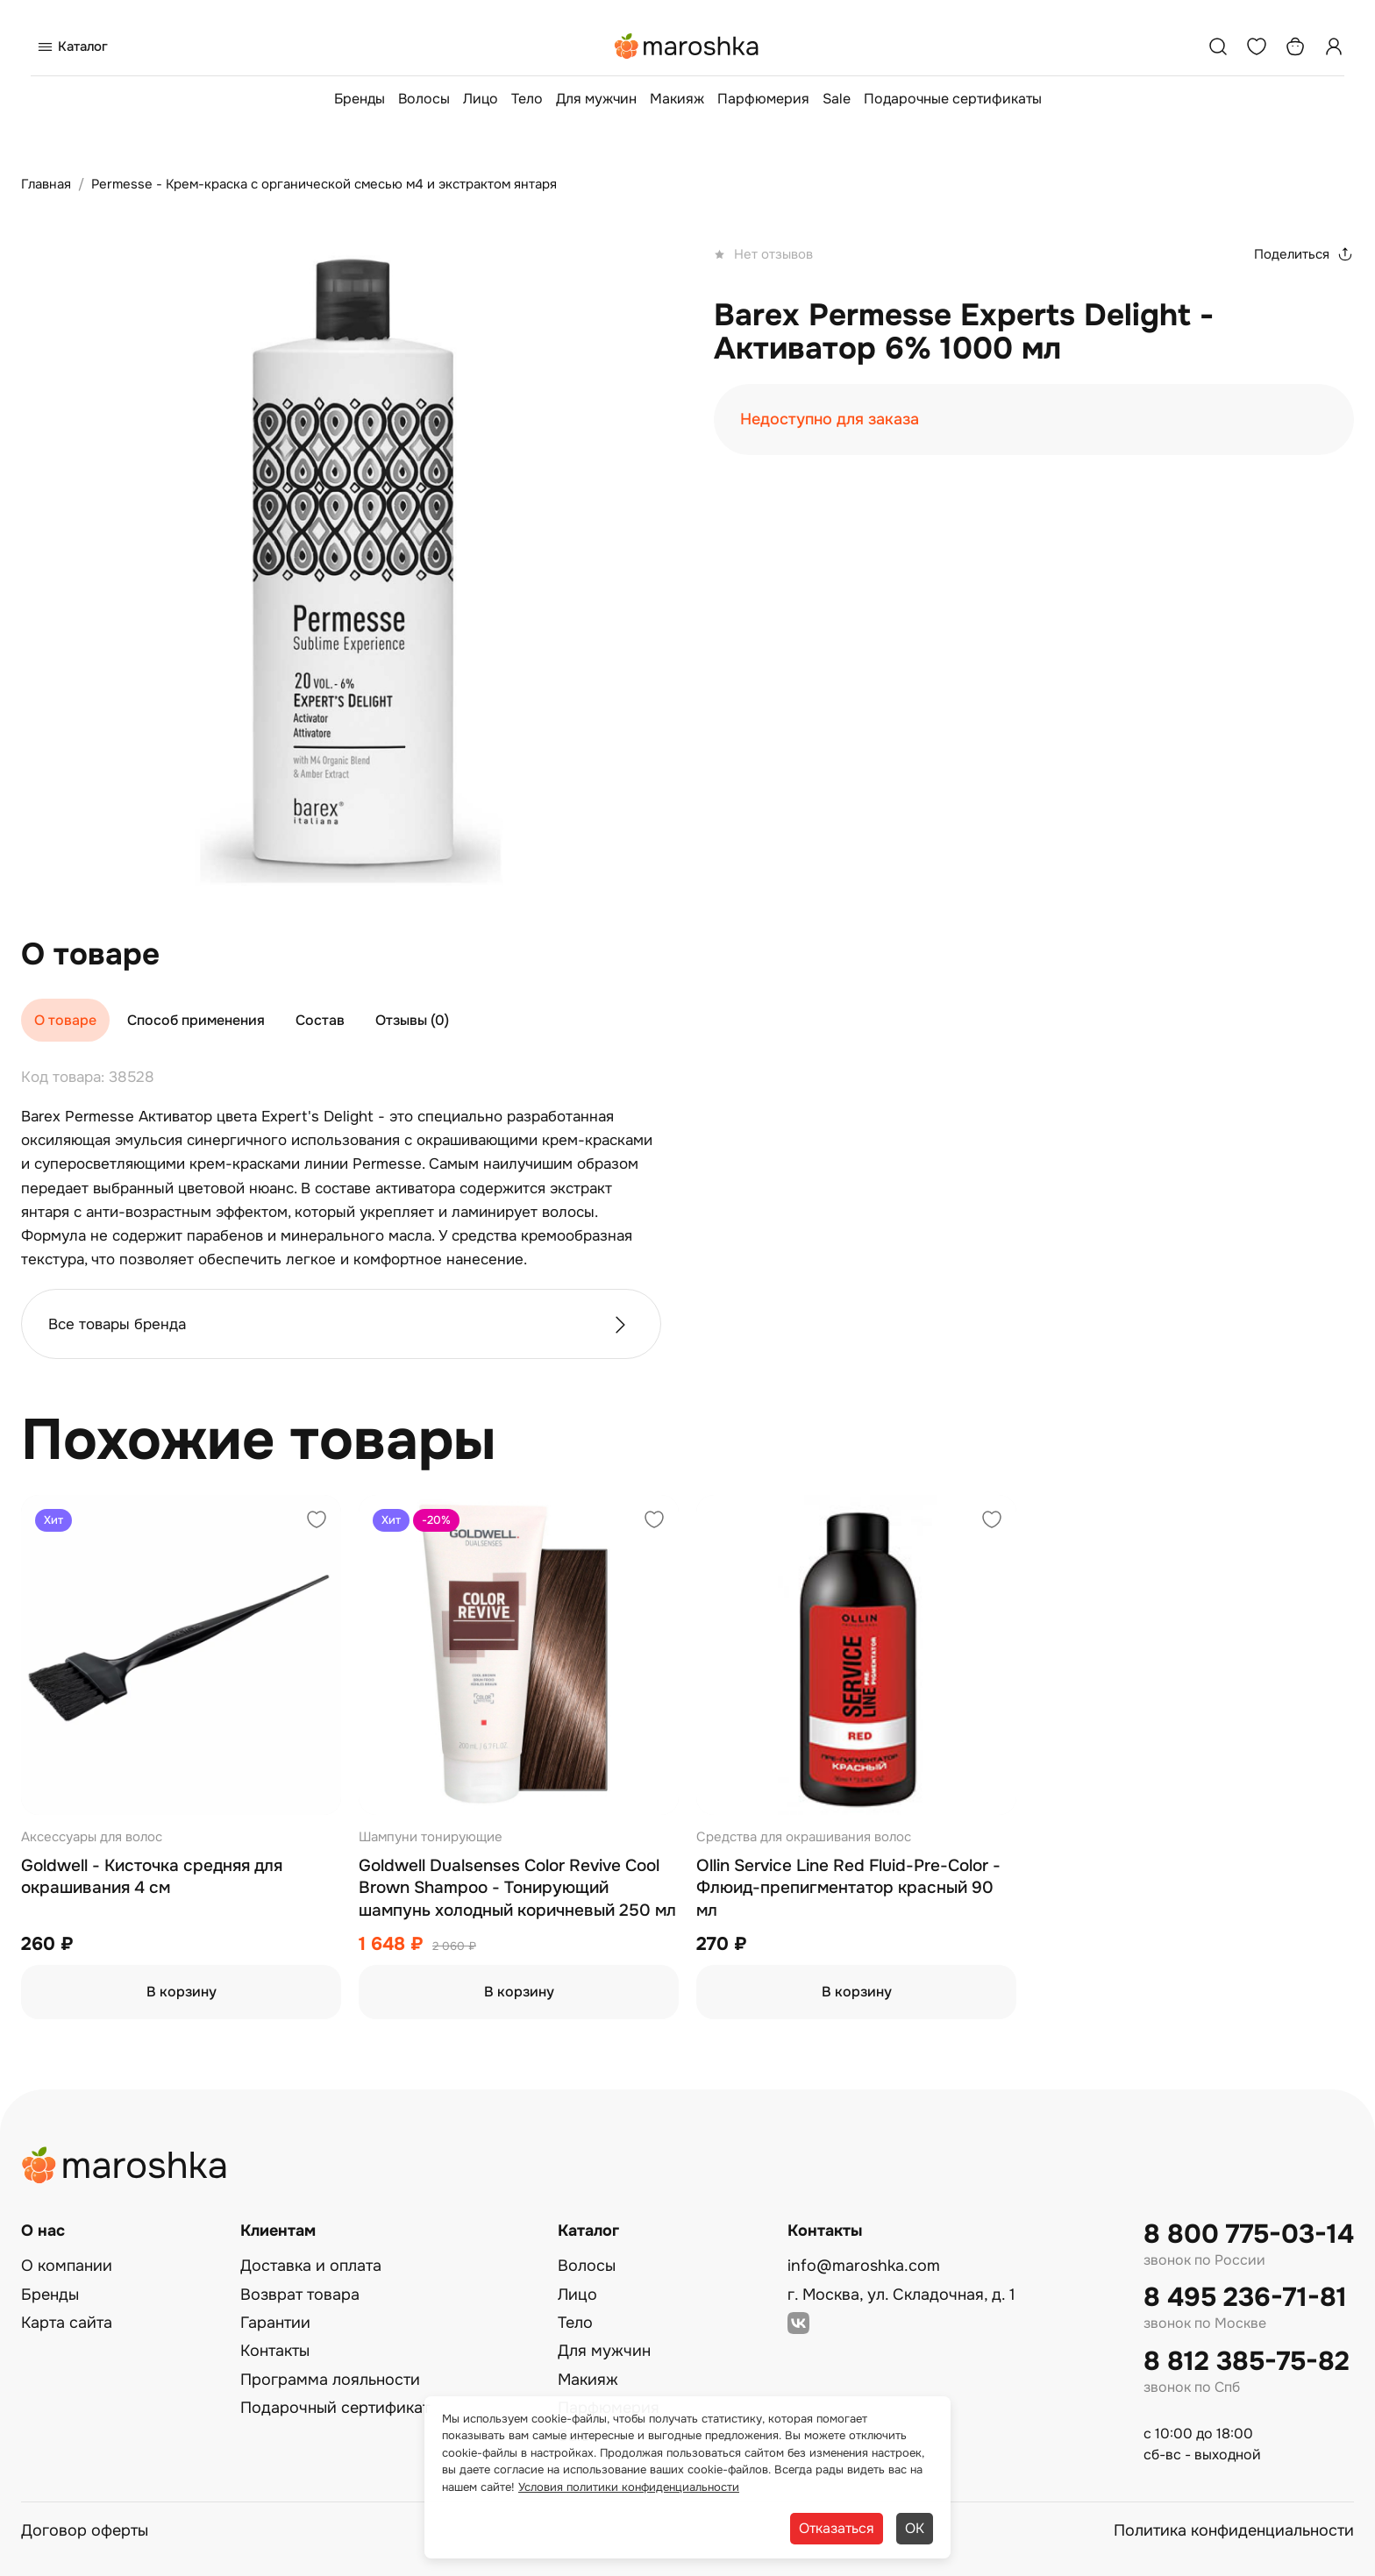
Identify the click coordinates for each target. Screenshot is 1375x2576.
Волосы (424, 98)
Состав (320, 1020)
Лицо (480, 98)
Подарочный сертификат (335, 2407)
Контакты (275, 2350)
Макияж (677, 98)
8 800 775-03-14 (1248, 2234)
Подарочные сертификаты (953, 98)
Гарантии (275, 2322)
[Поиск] (1218, 46)
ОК (914, 2528)
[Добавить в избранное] (316, 1521)
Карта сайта (66, 2322)
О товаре (65, 1020)
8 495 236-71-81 (1245, 2297)
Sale (837, 98)
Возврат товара (300, 2294)
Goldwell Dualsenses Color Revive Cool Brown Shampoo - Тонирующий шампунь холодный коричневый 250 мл (517, 1888)
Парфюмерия (763, 98)
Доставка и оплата (310, 2265)
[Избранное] (1256, 46)
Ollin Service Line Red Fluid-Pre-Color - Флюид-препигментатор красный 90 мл (848, 1888)
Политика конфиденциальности (1234, 2530)
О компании (66, 2265)
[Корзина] (1295, 46)
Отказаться (836, 2528)
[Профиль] (1333, 46)
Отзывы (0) (412, 1020)
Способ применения (196, 1020)
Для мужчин (596, 98)
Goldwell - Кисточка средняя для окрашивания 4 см (151, 1877)
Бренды (359, 98)
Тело (527, 98)
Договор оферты (84, 2530)
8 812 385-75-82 (1246, 2361)
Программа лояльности (330, 2379)
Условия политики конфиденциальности (628, 2487)
